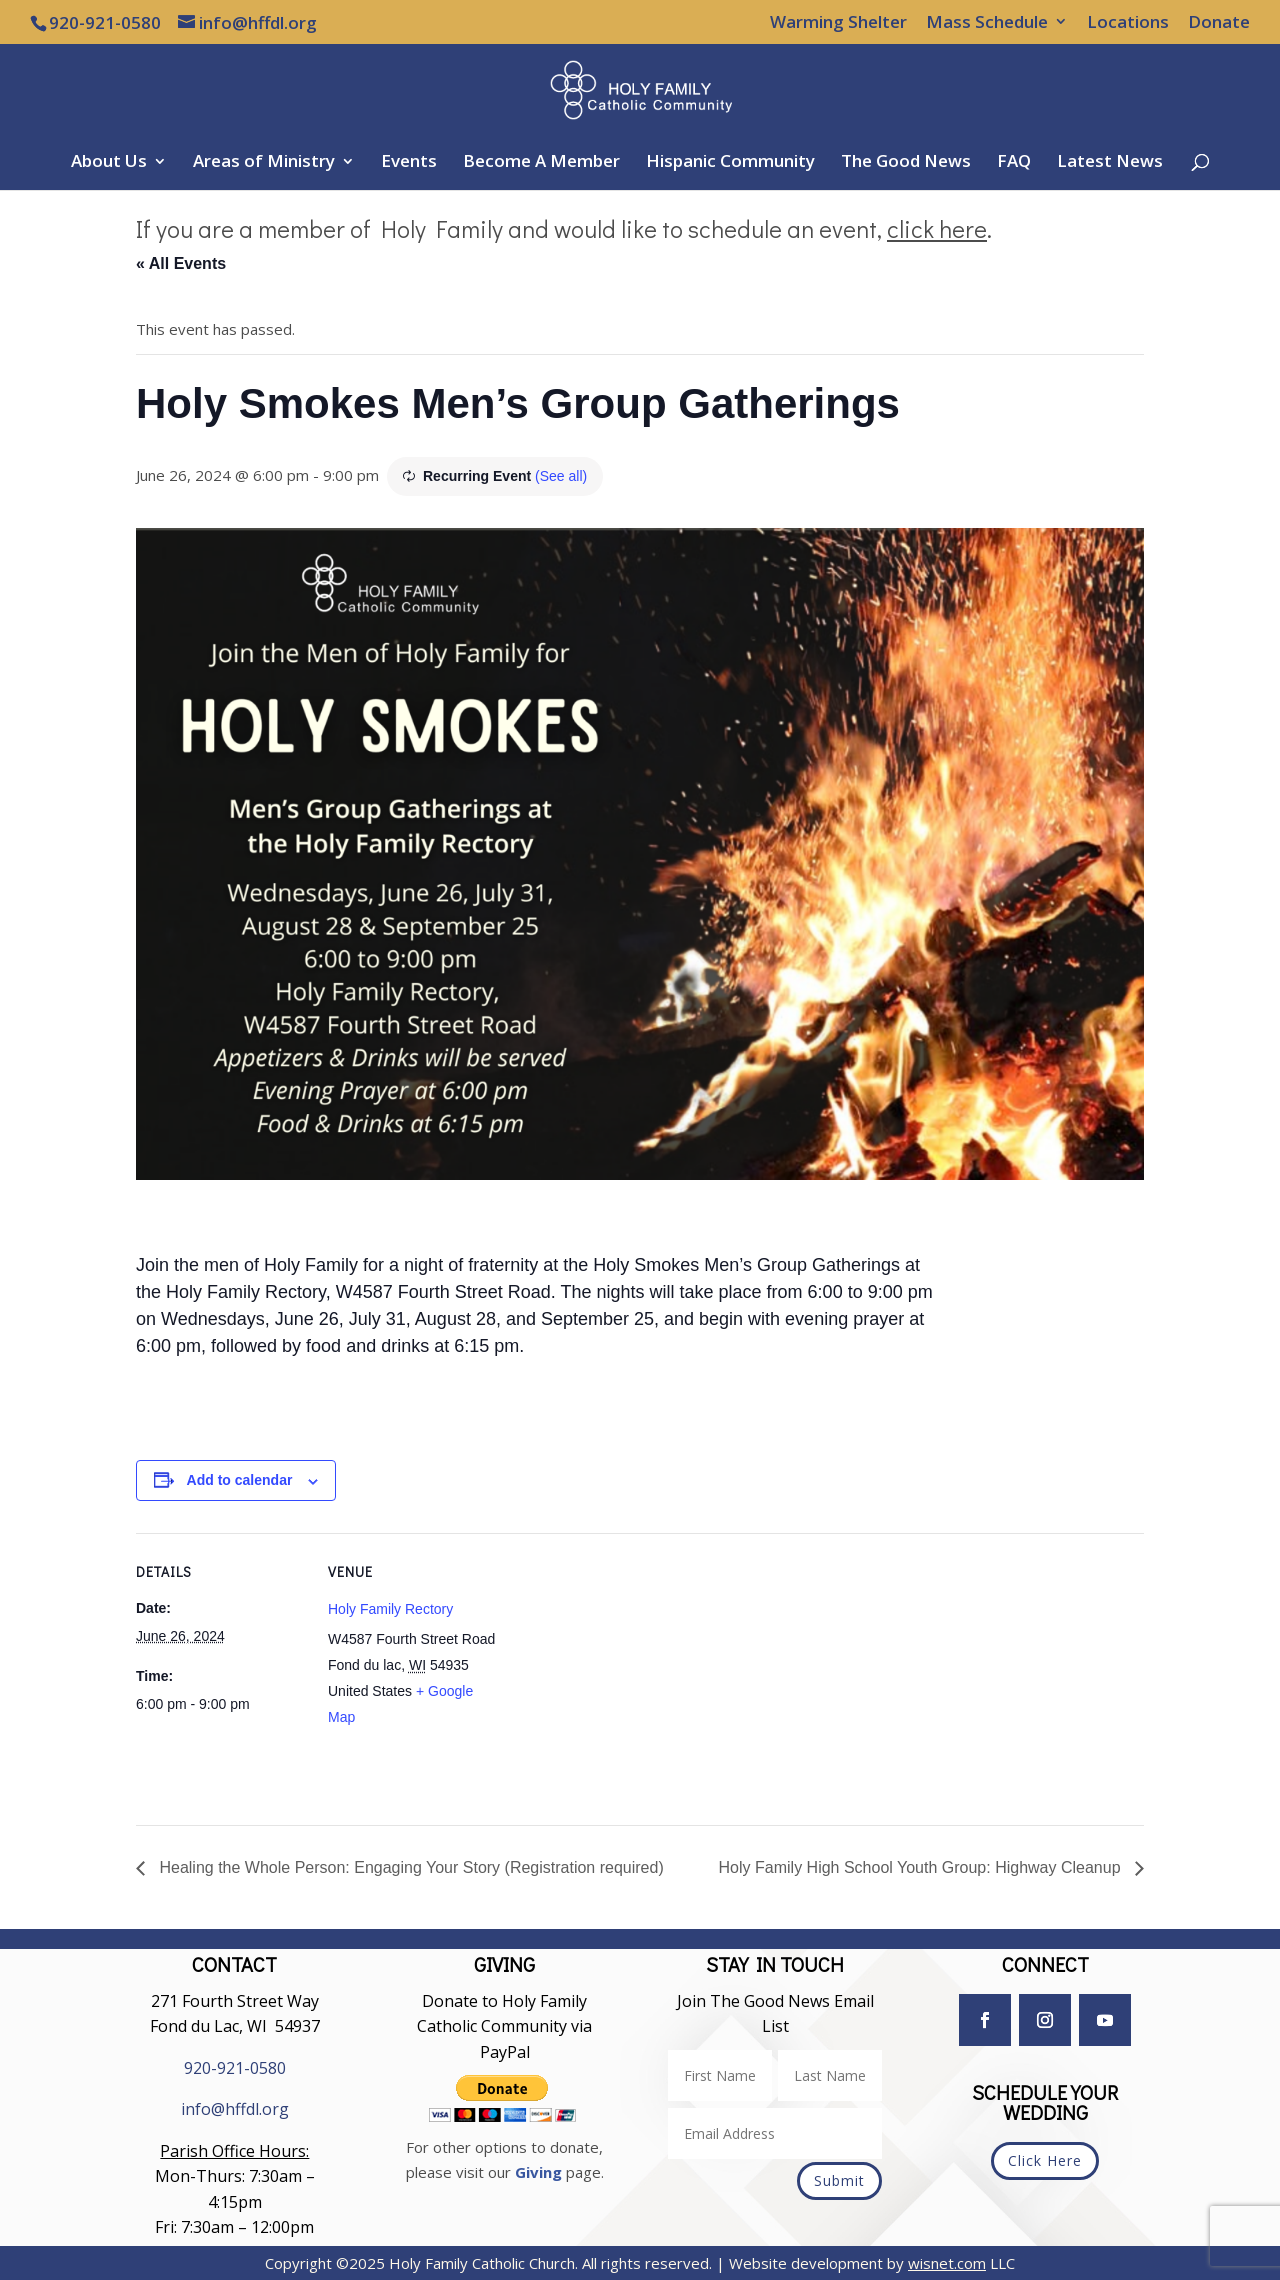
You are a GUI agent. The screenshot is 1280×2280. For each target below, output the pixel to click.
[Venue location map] (625, 1671)
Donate (1219, 23)
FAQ (1014, 163)
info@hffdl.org (235, 2109)
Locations (1128, 23)
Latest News (1110, 163)
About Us (109, 163)
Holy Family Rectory (390, 1609)
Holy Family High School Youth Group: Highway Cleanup (922, 1867)
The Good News (906, 163)
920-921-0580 (235, 2068)
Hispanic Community (730, 163)
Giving (538, 2172)
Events (409, 163)
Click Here (1045, 2160)
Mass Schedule (987, 23)
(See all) (561, 476)
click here (937, 228)
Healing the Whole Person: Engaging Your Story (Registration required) (409, 1867)
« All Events (181, 263)
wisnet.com (947, 2263)
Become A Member (541, 163)
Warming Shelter (838, 23)
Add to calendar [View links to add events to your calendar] (240, 1480)
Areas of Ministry (264, 163)
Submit (839, 2180)
